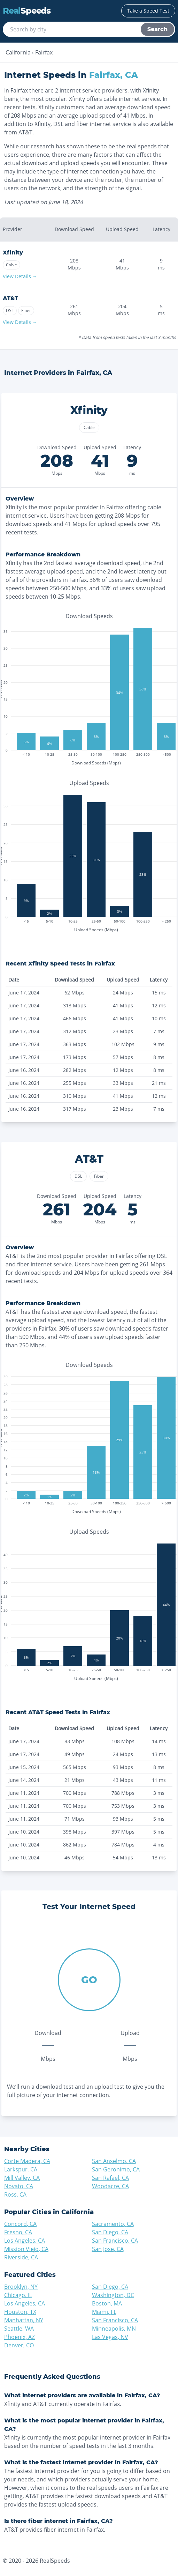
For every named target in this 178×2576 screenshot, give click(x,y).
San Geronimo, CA (116, 2169)
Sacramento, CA (113, 2224)
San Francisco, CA (115, 2240)
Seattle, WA (19, 2328)
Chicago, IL (18, 2295)
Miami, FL (104, 2312)
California (18, 52)
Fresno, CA (18, 2232)
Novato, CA (18, 2186)
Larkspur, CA (20, 2169)
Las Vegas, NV (110, 2337)
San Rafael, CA (110, 2178)
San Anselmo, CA (114, 2161)
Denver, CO (19, 2345)
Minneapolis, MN (114, 2328)
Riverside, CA (21, 2257)
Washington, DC (113, 2295)
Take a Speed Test (148, 10)
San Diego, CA (110, 2232)
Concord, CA (20, 2224)
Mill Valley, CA (22, 2178)
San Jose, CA (108, 2249)
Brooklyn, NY (21, 2286)
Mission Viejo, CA (26, 2249)
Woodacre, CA (110, 2186)
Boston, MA (107, 2303)
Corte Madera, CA (27, 2161)
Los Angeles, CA (24, 2240)
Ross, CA (15, 2194)
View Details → (20, 276)
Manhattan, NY (23, 2320)
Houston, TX (20, 2312)
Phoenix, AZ (19, 2337)
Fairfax (44, 52)
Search (157, 29)
